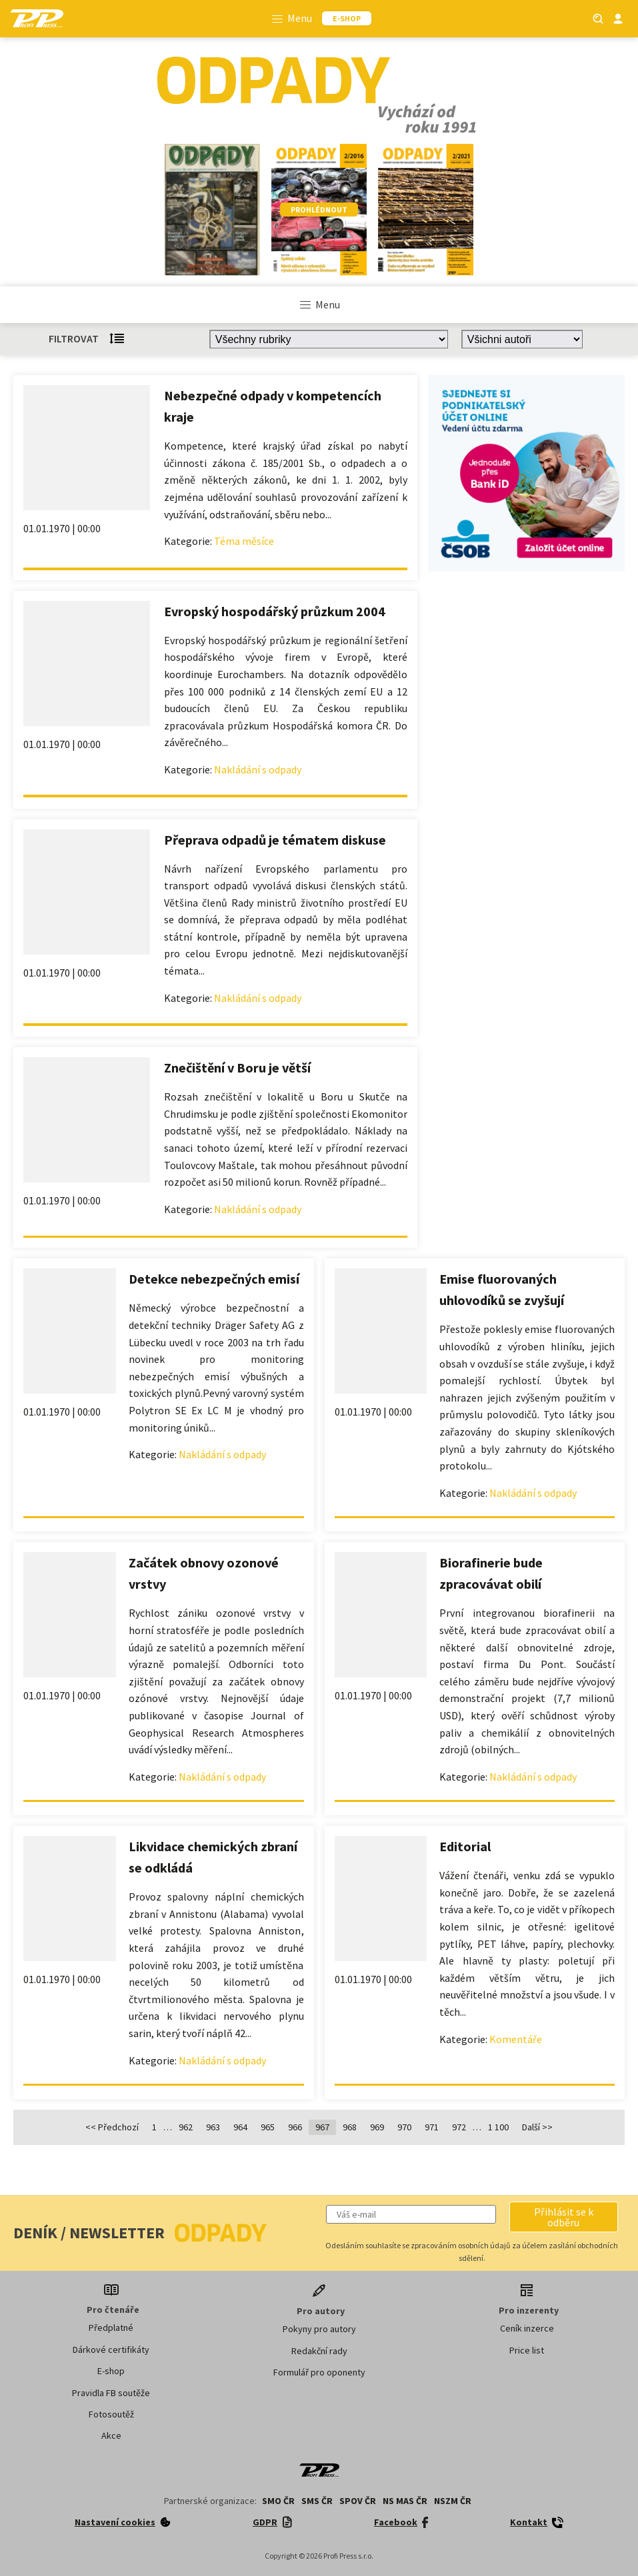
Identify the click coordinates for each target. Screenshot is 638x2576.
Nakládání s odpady (257, 769)
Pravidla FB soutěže (111, 2393)
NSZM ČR (452, 2501)
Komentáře (515, 2039)
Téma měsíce (244, 541)
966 (295, 2127)
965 (268, 2127)
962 (186, 2127)
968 (350, 2127)
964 (240, 2127)
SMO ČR (278, 2501)
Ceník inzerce (527, 2328)
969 (377, 2127)
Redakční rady (319, 2351)
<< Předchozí (112, 2127)
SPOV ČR (357, 2501)
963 (213, 2127)
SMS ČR (317, 2501)
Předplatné (111, 2328)
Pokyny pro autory (319, 2329)
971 (432, 2127)
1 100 (498, 2127)
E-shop (111, 2371)
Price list (526, 2350)
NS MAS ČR (405, 2501)
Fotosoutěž (111, 2414)
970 (404, 2127)
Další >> (537, 2127)
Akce (111, 2435)
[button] (563, 2217)
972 (459, 2127)
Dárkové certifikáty (111, 2350)
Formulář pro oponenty (319, 2372)
